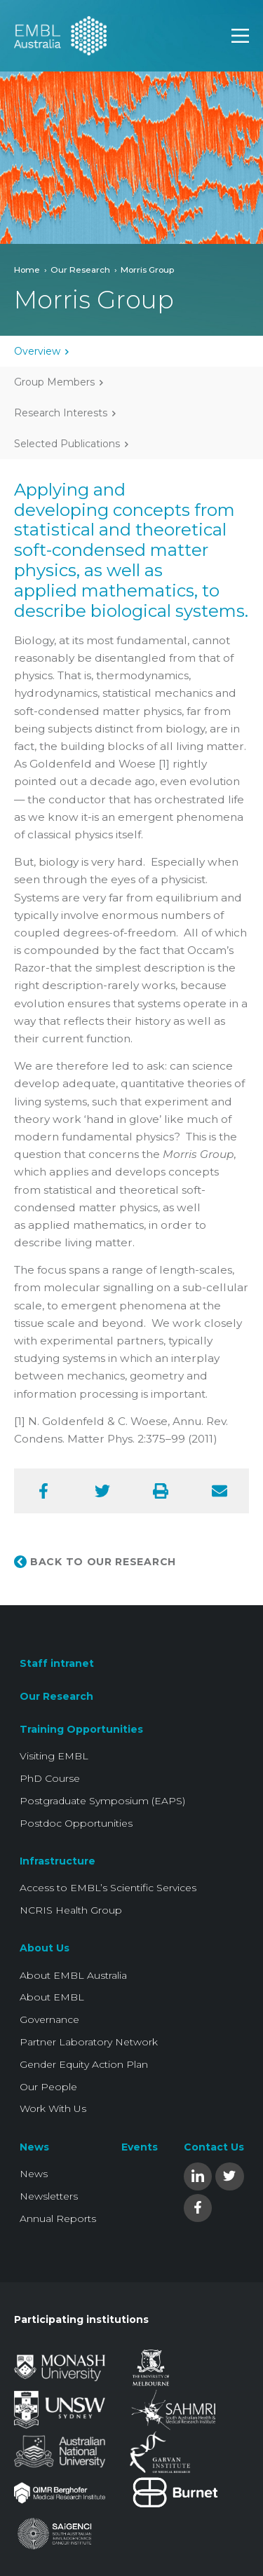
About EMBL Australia (73, 1975)
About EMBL (52, 1997)
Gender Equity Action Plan (84, 2064)
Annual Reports (58, 2218)
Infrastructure (57, 1861)
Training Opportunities (81, 1729)
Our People (48, 2086)
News (34, 2147)
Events (139, 2147)
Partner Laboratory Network (89, 2042)
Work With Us (53, 2108)
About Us (44, 1948)
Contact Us (214, 2147)
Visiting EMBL (54, 1756)
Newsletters (49, 2196)
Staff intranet (57, 1663)
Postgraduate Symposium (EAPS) (102, 1800)
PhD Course (50, 1778)
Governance (49, 2019)
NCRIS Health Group (71, 1910)
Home (27, 269)
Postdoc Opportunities (76, 1823)
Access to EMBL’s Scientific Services (108, 1887)
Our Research (80, 269)
